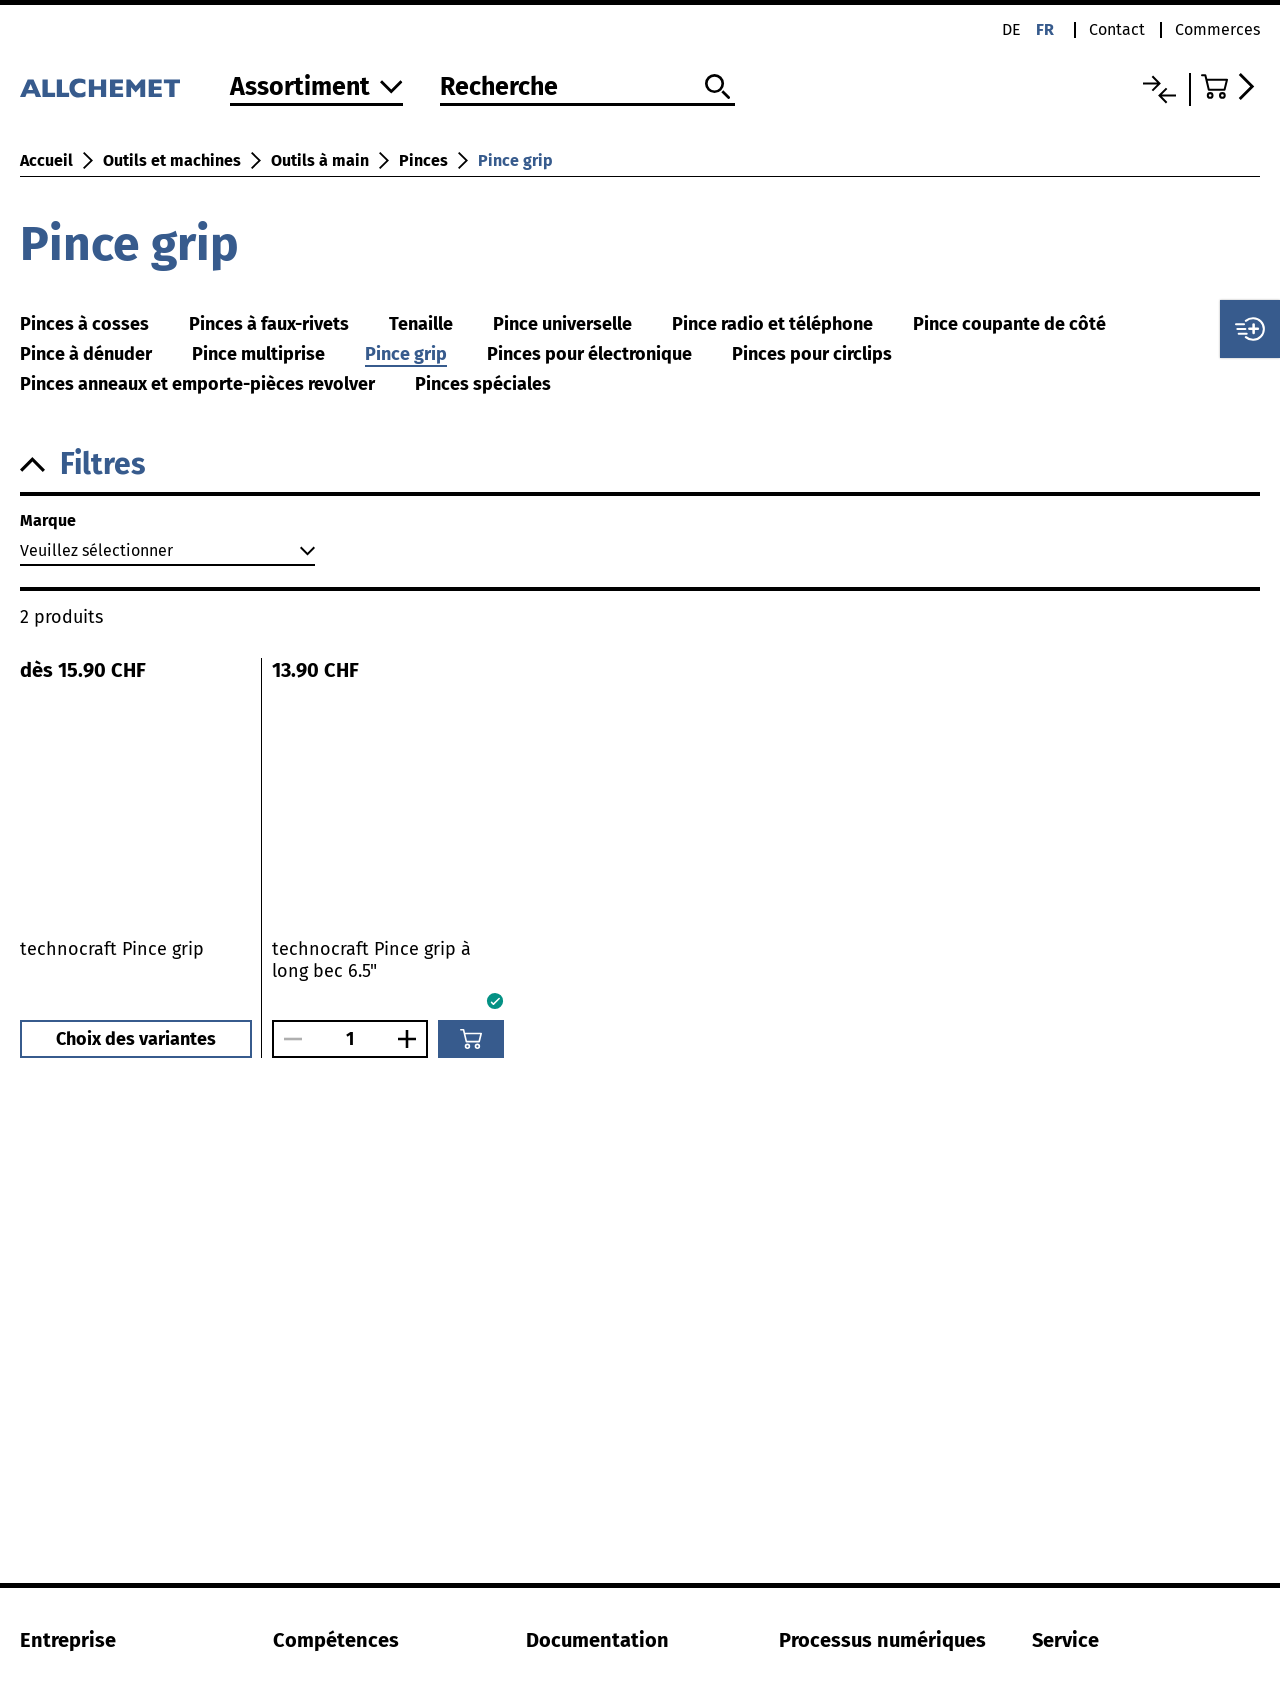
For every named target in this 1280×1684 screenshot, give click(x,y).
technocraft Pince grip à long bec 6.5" (371, 960)
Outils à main (320, 160)
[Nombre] (350, 1039)
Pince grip (515, 160)
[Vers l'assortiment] (316, 88)
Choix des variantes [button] (136, 1039)
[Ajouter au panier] (471, 1039)
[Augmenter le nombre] (412, 1039)
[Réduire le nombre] (288, 1039)
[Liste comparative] (1159, 89)
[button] (640, 464)
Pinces (423, 160)
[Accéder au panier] (1230, 86)
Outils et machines (172, 160)
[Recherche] (587, 88)
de (1011, 29)
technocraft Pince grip (112, 949)
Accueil (46, 160)
